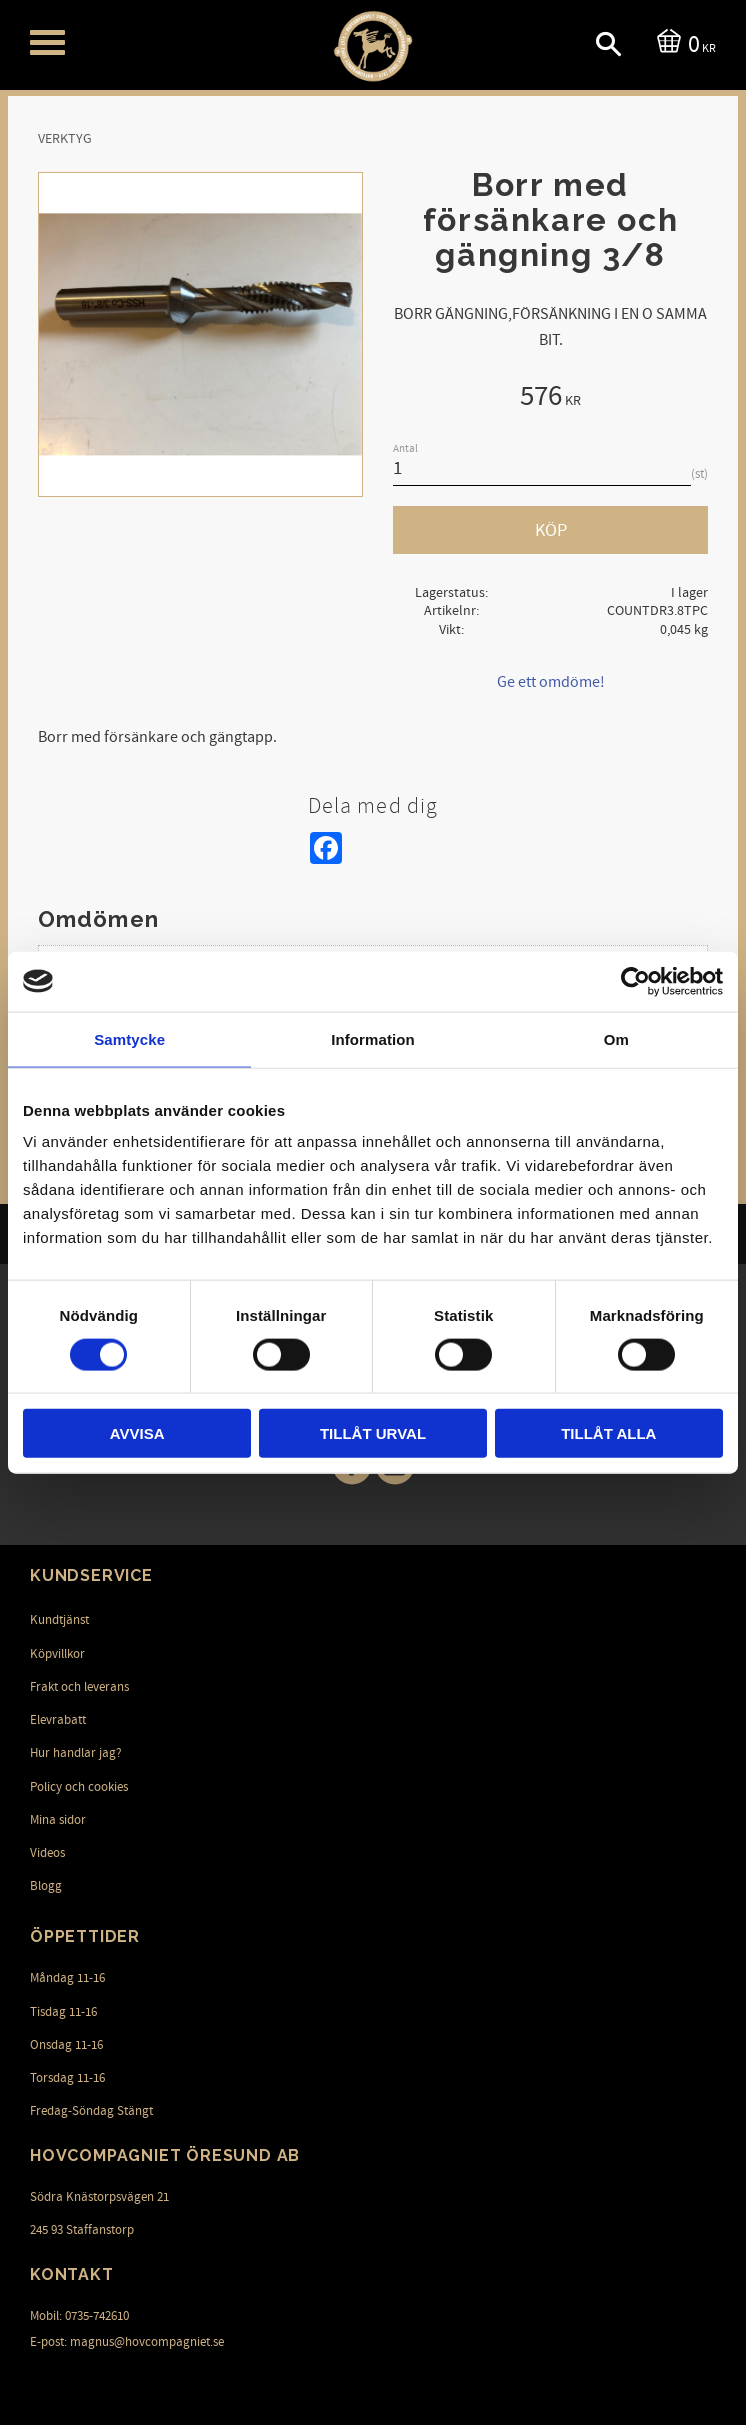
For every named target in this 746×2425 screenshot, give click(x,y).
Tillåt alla (608, 1433)
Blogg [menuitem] (46, 1886)
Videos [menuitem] (47, 1853)
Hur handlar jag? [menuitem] (76, 1753)
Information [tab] (373, 1038)
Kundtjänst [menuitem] (59, 1620)
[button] (47, 42)
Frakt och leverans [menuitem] (79, 1687)
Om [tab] (616, 1038)
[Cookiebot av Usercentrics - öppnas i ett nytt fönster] (635, 981)
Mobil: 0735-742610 (79, 2316)
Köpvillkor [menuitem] (57, 1653)
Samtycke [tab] (129, 1038)
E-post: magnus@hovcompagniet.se (127, 2341)
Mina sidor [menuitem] (58, 1820)
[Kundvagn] (682, 42)
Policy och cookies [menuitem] (79, 1786)
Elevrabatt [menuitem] (58, 1720)
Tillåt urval (373, 1433)
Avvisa (137, 1433)
